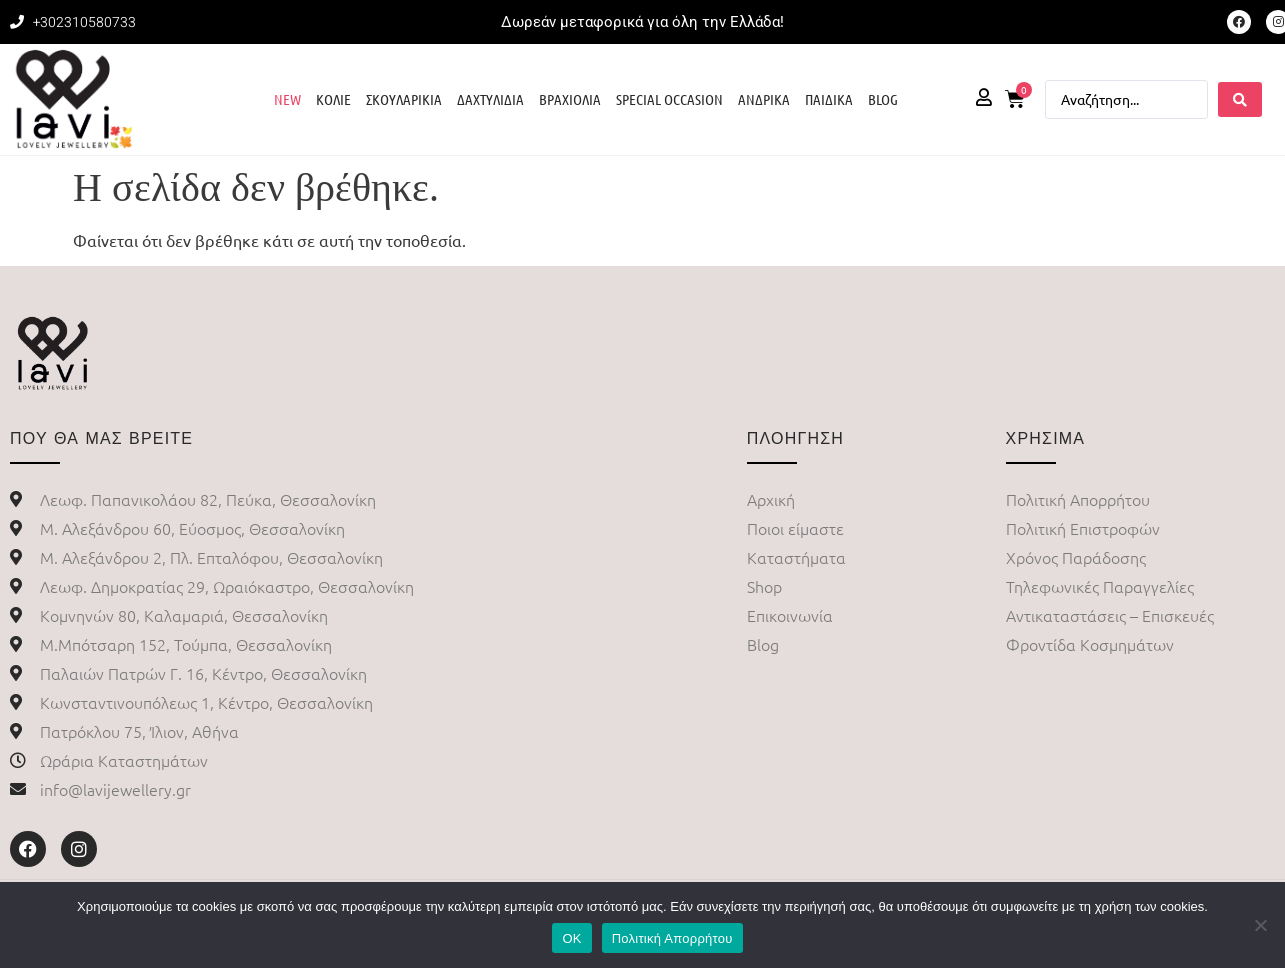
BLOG (883, 99)
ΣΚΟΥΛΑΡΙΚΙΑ (404, 99)
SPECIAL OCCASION (669, 99)
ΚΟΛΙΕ (333, 99)
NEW (287, 99)
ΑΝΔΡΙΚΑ (764, 99)
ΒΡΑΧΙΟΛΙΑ (570, 99)
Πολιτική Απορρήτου (672, 938)
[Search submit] (1240, 99)
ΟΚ (571, 938)
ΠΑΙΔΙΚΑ (829, 99)
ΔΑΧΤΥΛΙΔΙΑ (490, 99)
